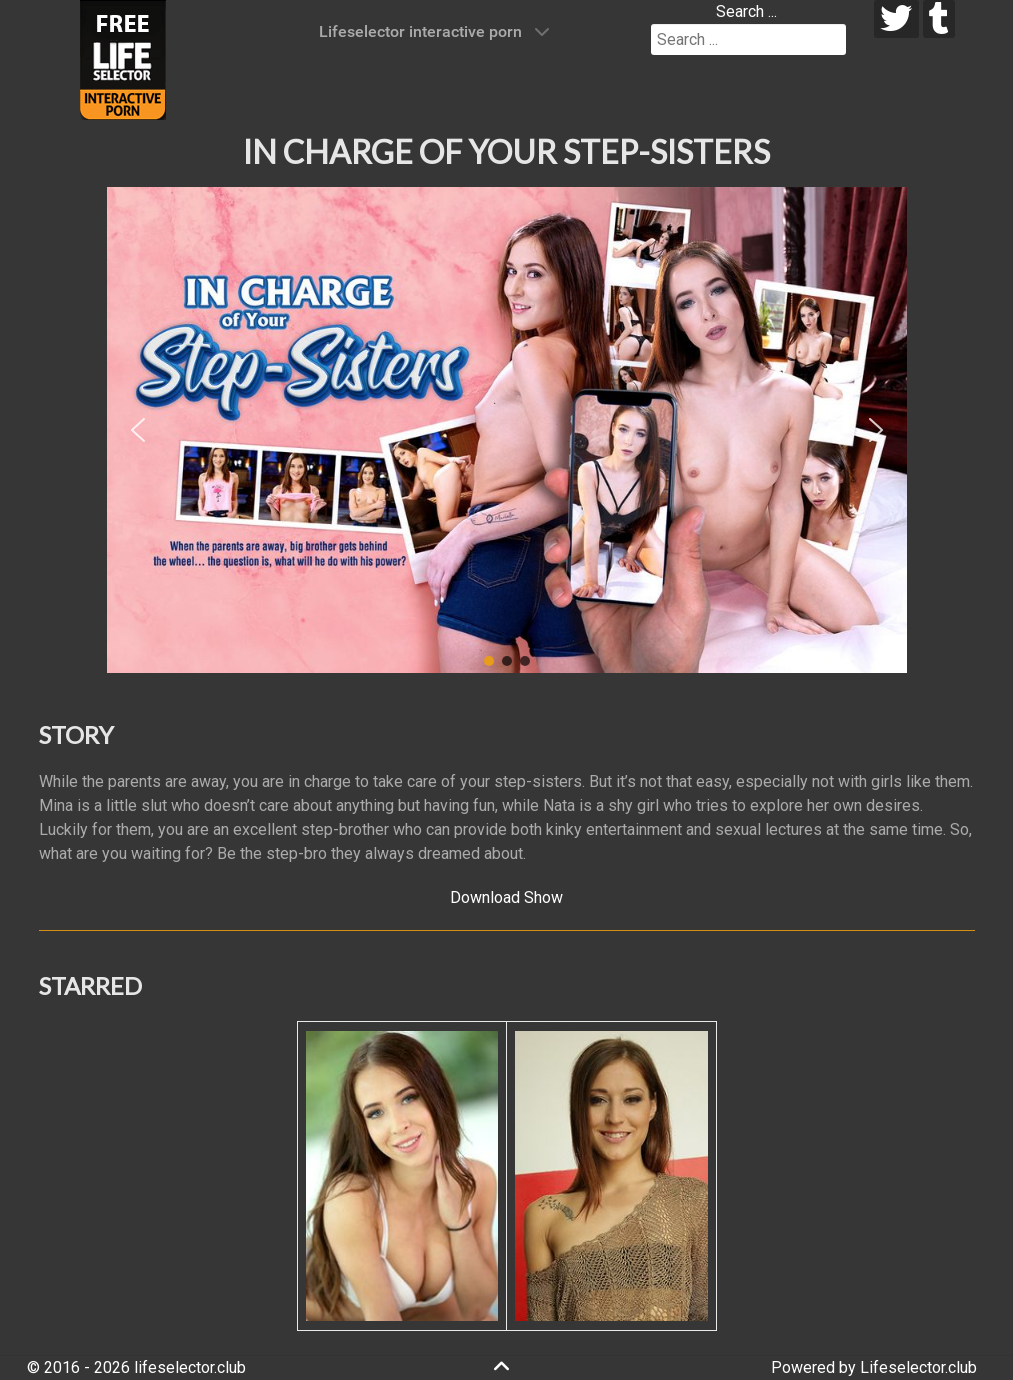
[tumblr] (939, 19)
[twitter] (896, 19)
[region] (507, 430)
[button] (138, 430)
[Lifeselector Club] (123, 58)
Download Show (506, 897)
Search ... (746, 11)
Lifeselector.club (918, 1367)
